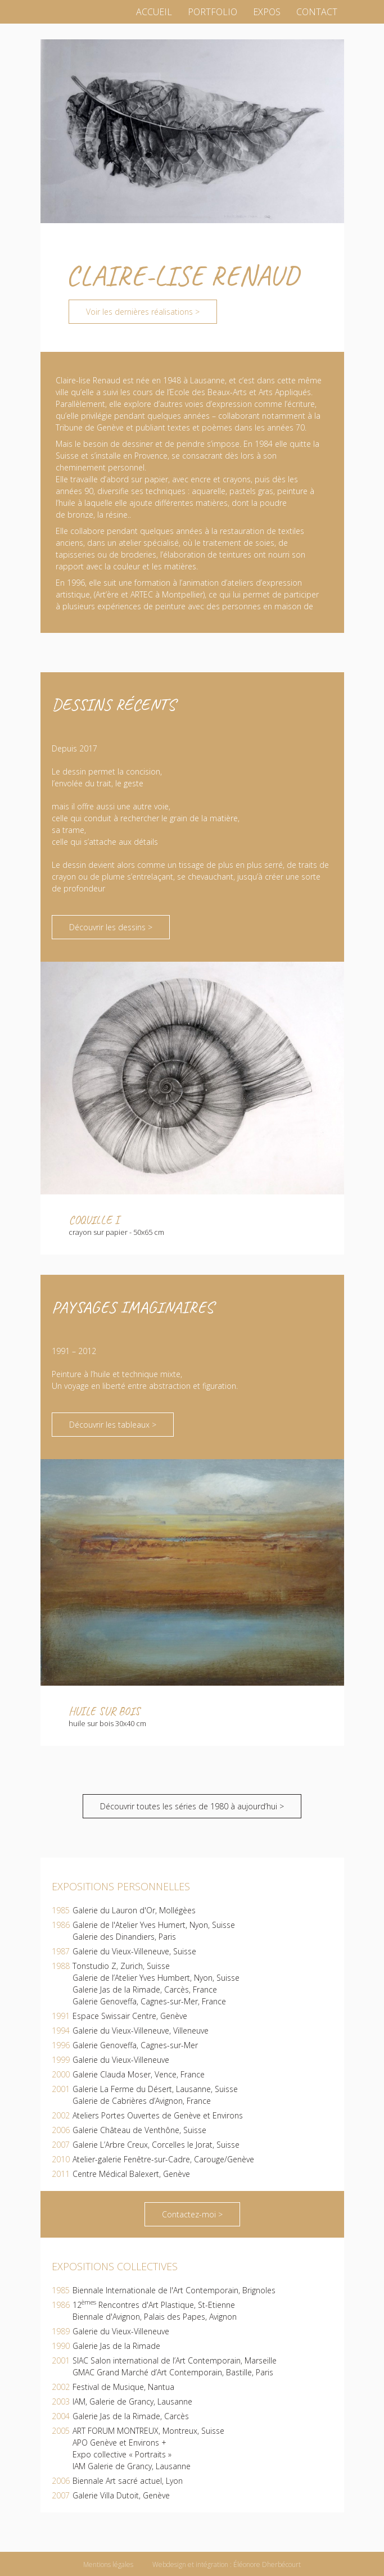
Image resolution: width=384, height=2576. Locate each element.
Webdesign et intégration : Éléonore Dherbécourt (226, 2564)
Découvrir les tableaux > (112, 1424)
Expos (267, 12)
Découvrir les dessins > (110, 927)
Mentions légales (108, 2564)
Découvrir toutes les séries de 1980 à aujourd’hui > (192, 1806)
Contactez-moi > (192, 2214)
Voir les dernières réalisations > (143, 311)
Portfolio (212, 12)
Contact (316, 12)
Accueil (154, 12)
